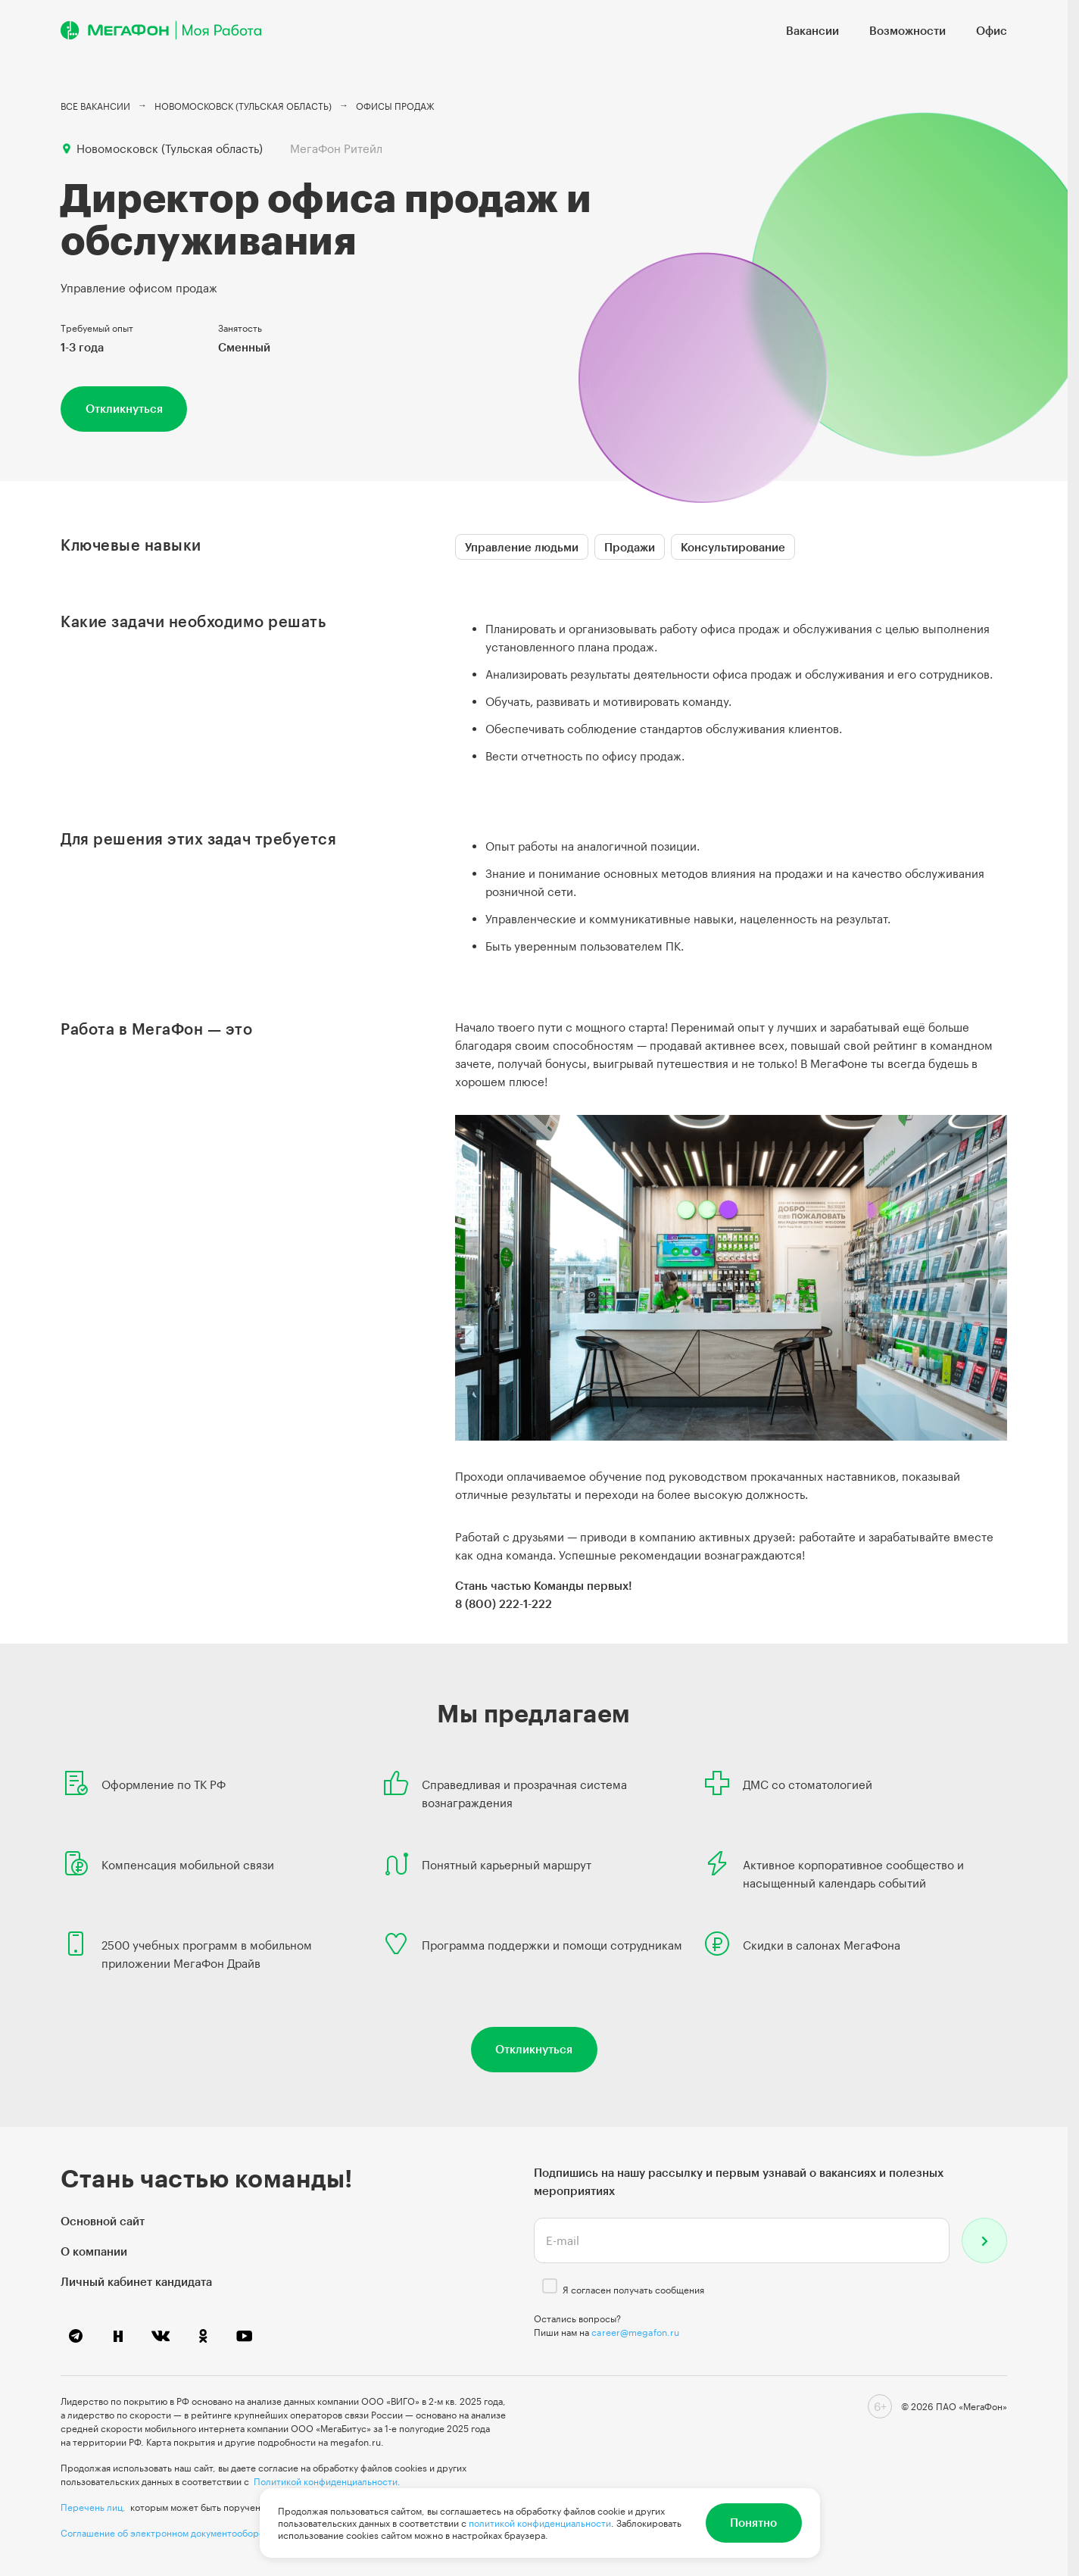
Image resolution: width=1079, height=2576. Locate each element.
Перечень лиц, (93, 2507)
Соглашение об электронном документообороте (167, 2533)
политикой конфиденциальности (540, 2523)
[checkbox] (549, 2285)
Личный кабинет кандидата (136, 2281)
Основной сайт (103, 2221)
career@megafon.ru (635, 2332)
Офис (991, 30)
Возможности (907, 30)
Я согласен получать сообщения (633, 2289)
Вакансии (812, 30)
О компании (94, 2251)
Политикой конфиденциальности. (327, 2481)
